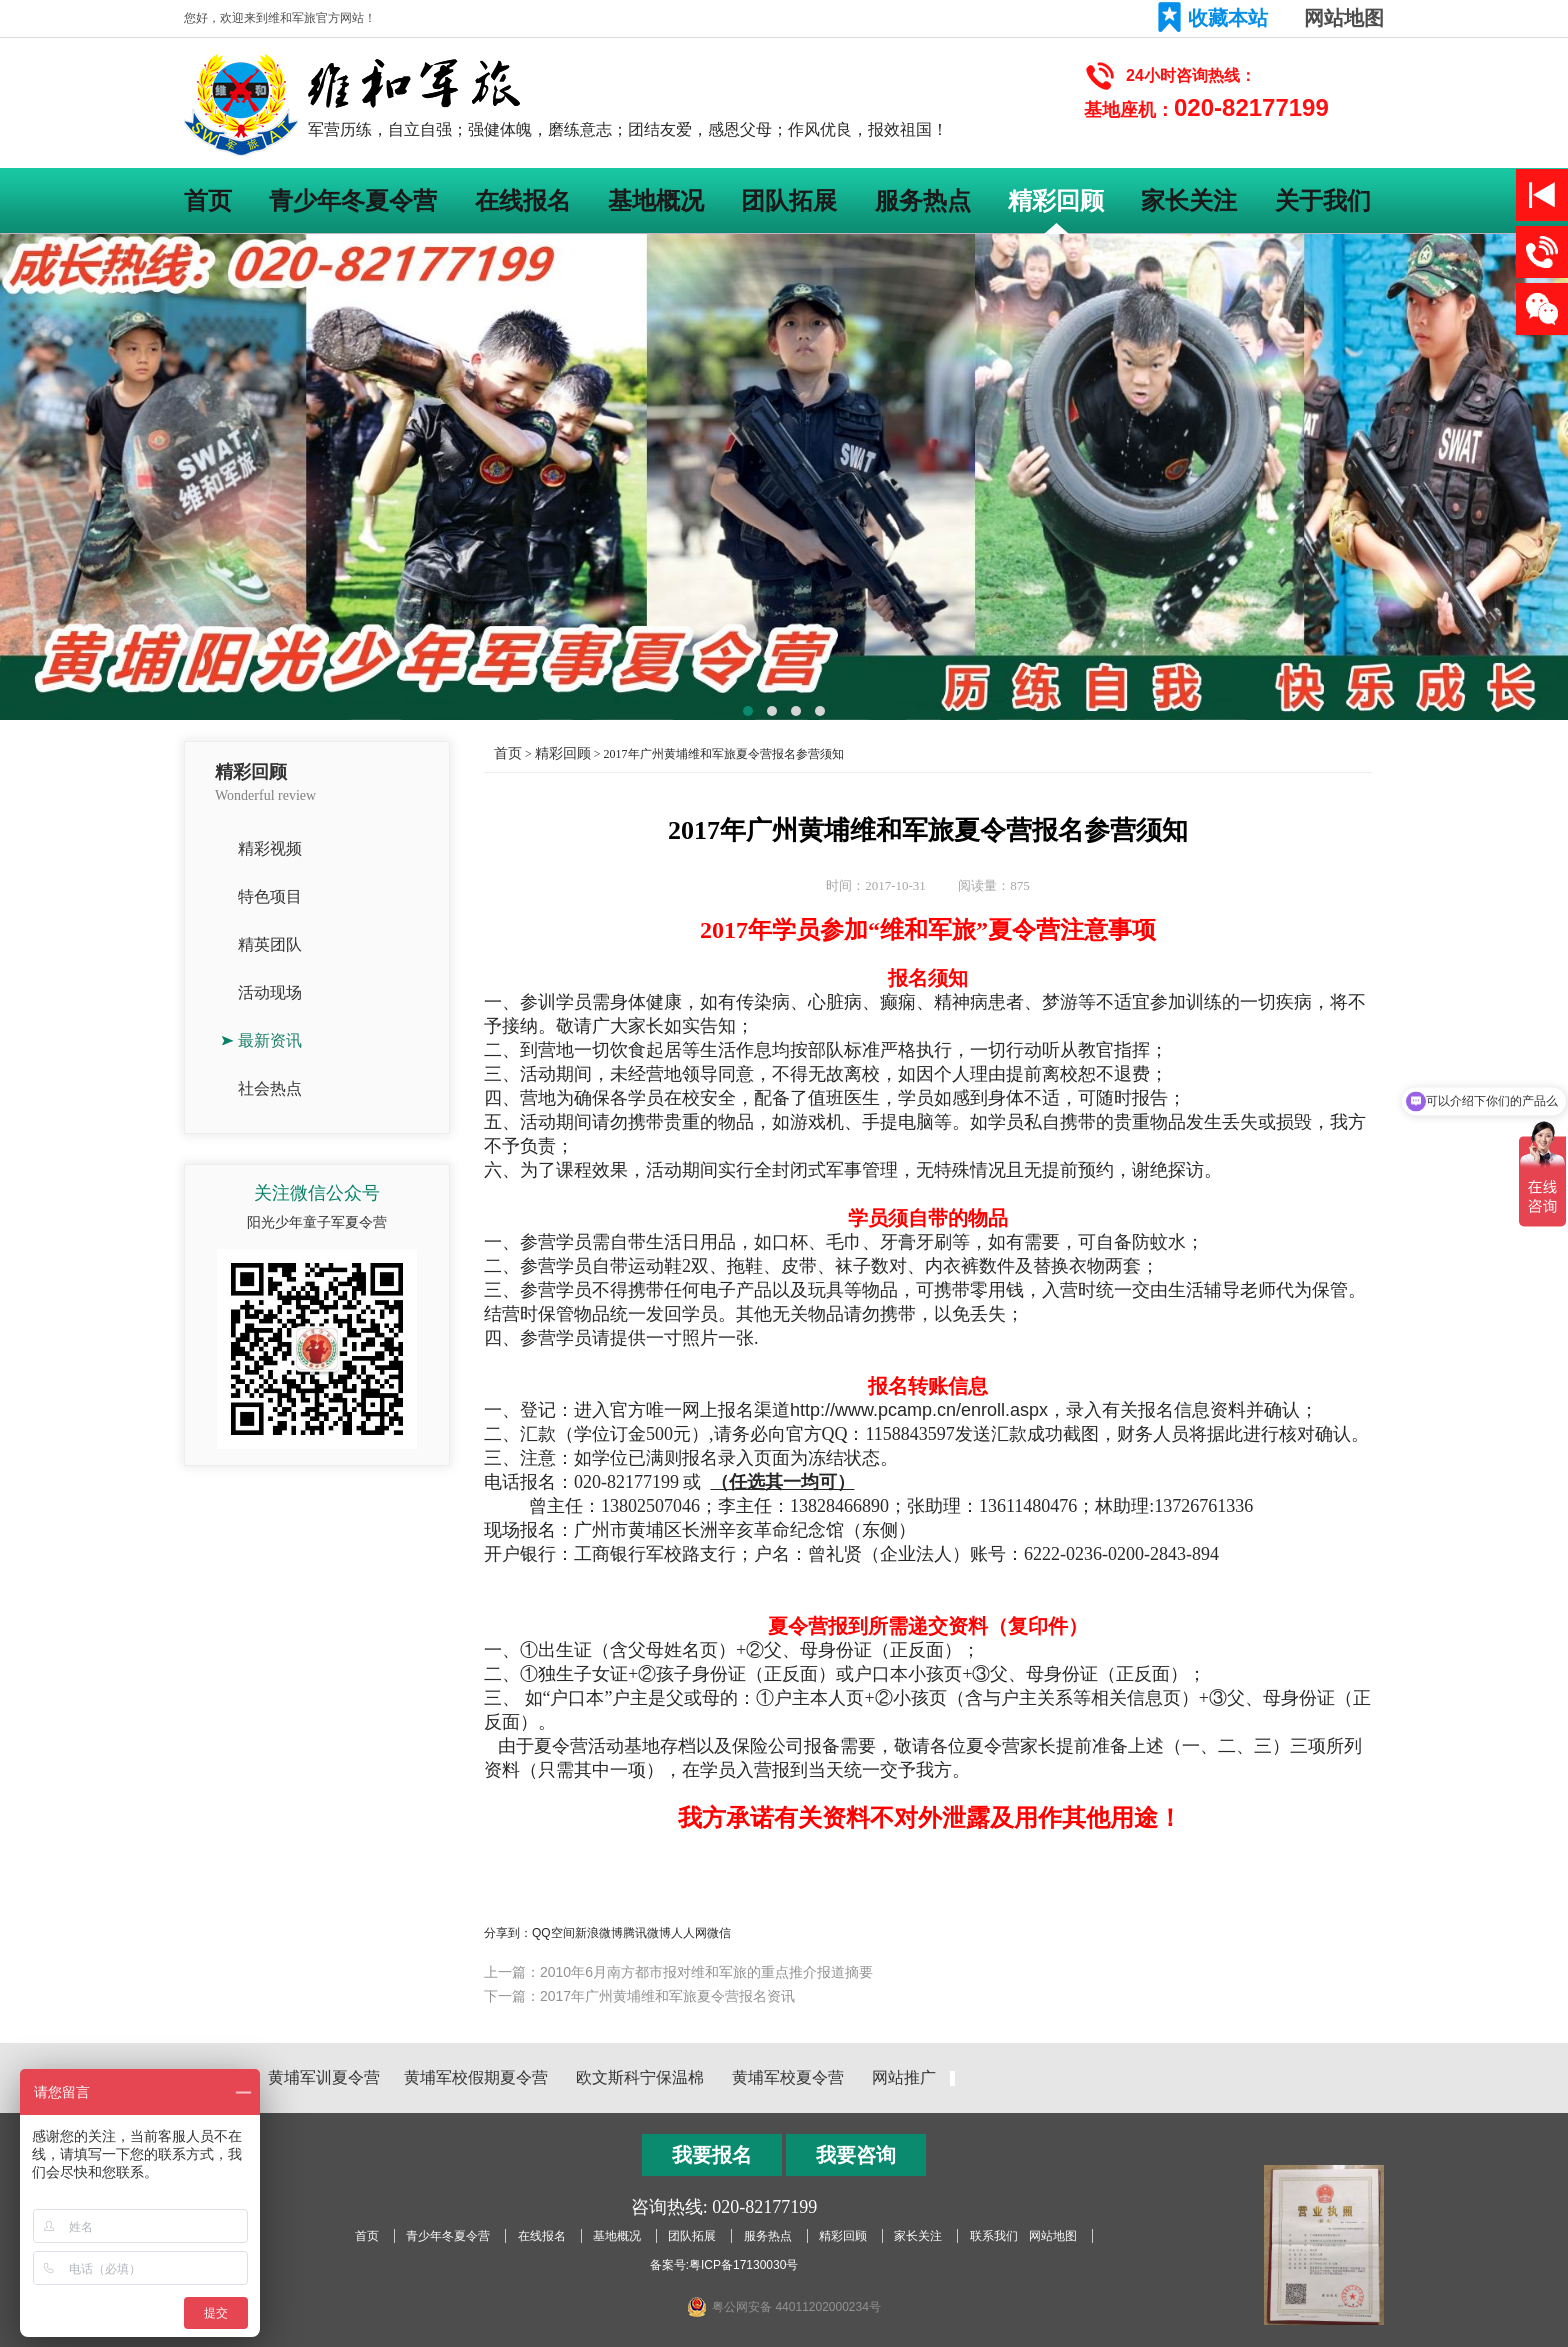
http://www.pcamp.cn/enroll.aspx (919, 1410)
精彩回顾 (1056, 200)
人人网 (689, 1933)
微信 (719, 1933)
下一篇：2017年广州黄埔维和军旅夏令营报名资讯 (639, 1996)
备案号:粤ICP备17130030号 (724, 2265)
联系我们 (994, 2236)
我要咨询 (856, 2155)
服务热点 (923, 200)
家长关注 (1189, 200)
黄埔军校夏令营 (788, 2077)
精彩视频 (270, 848)
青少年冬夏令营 (353, 200)
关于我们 (1323, 200)
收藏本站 (1228, 18)
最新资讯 (270, 1040)
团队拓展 (789, 200)
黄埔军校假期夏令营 (476, 2077)
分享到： (508, 1933)
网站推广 (904, 2077)
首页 (208, 200)
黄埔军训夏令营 (324, 2077)
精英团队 (270, 944)
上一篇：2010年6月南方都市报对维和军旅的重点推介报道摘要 (678, 1972)
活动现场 (270, 992)
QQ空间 (553, 1933)
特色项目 (270, 896)
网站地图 (1344, 18)
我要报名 (712, 2155)
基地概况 (656, 200)
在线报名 (523, 200)
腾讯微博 (647, 1933)
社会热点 (270, 1088)
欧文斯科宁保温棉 (640, 2077)
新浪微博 (599, 1933)
